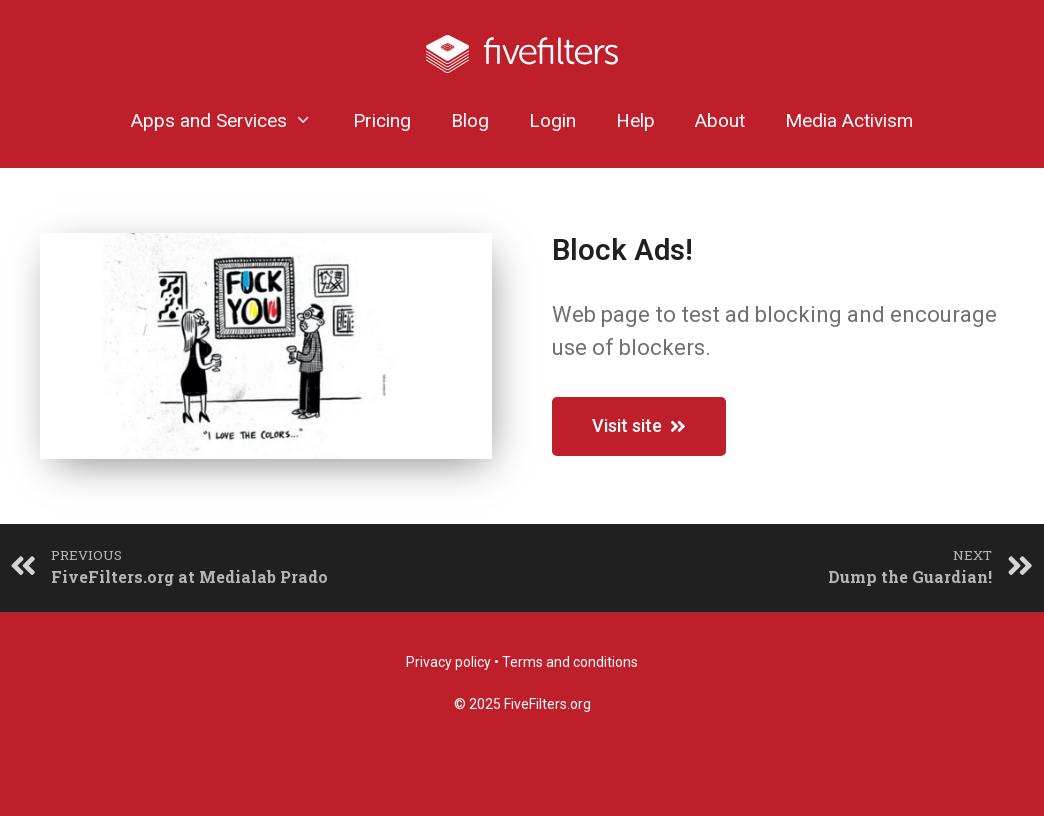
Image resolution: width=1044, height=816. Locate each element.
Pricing (382, 120)
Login (552, 120)
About (720, 120)
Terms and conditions (570, 662)
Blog (470, 120)
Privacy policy (448, 662)
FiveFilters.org (547, 704)
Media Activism (849, 120)
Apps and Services (231, 120)
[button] (639, 426)
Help (635, 120)
